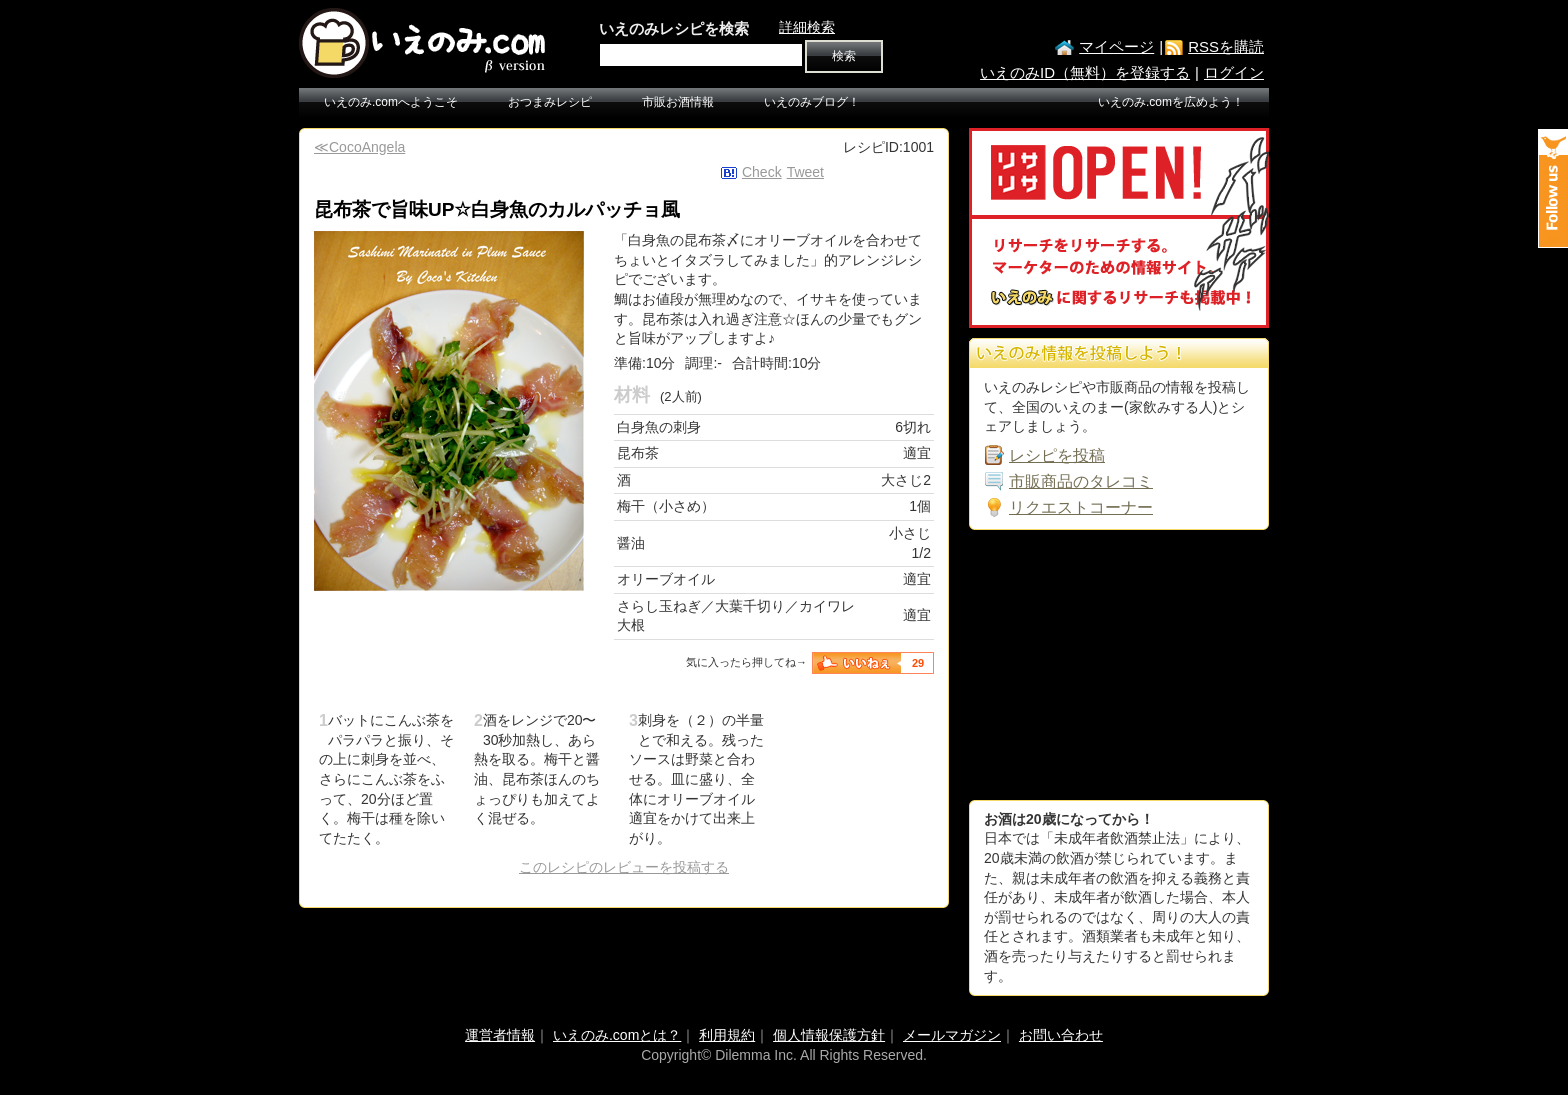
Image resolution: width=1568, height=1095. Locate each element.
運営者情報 (500, 1035)
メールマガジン (952, 1035)
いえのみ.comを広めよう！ (1171, 102)
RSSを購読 (1226, 46)
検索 (844, 56)
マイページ (1116, 46)
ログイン (1234, 72)
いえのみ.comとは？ (617, 1035)
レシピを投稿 (1057, 455)
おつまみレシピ (550, 102)
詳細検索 (807, 27)
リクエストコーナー (1081, 507)
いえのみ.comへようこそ (391, 102)
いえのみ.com (424, 43)
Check (762, 172)
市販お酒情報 (678, 102)
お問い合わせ (1061, 1035)
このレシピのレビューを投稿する (624, 867)
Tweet (805, 172)
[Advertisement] (1119, 665)
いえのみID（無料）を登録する (1085, 72)
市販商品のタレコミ (1081, 481)
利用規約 (727, 1035)
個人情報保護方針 (829, 1035)
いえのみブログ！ (812, 102)
